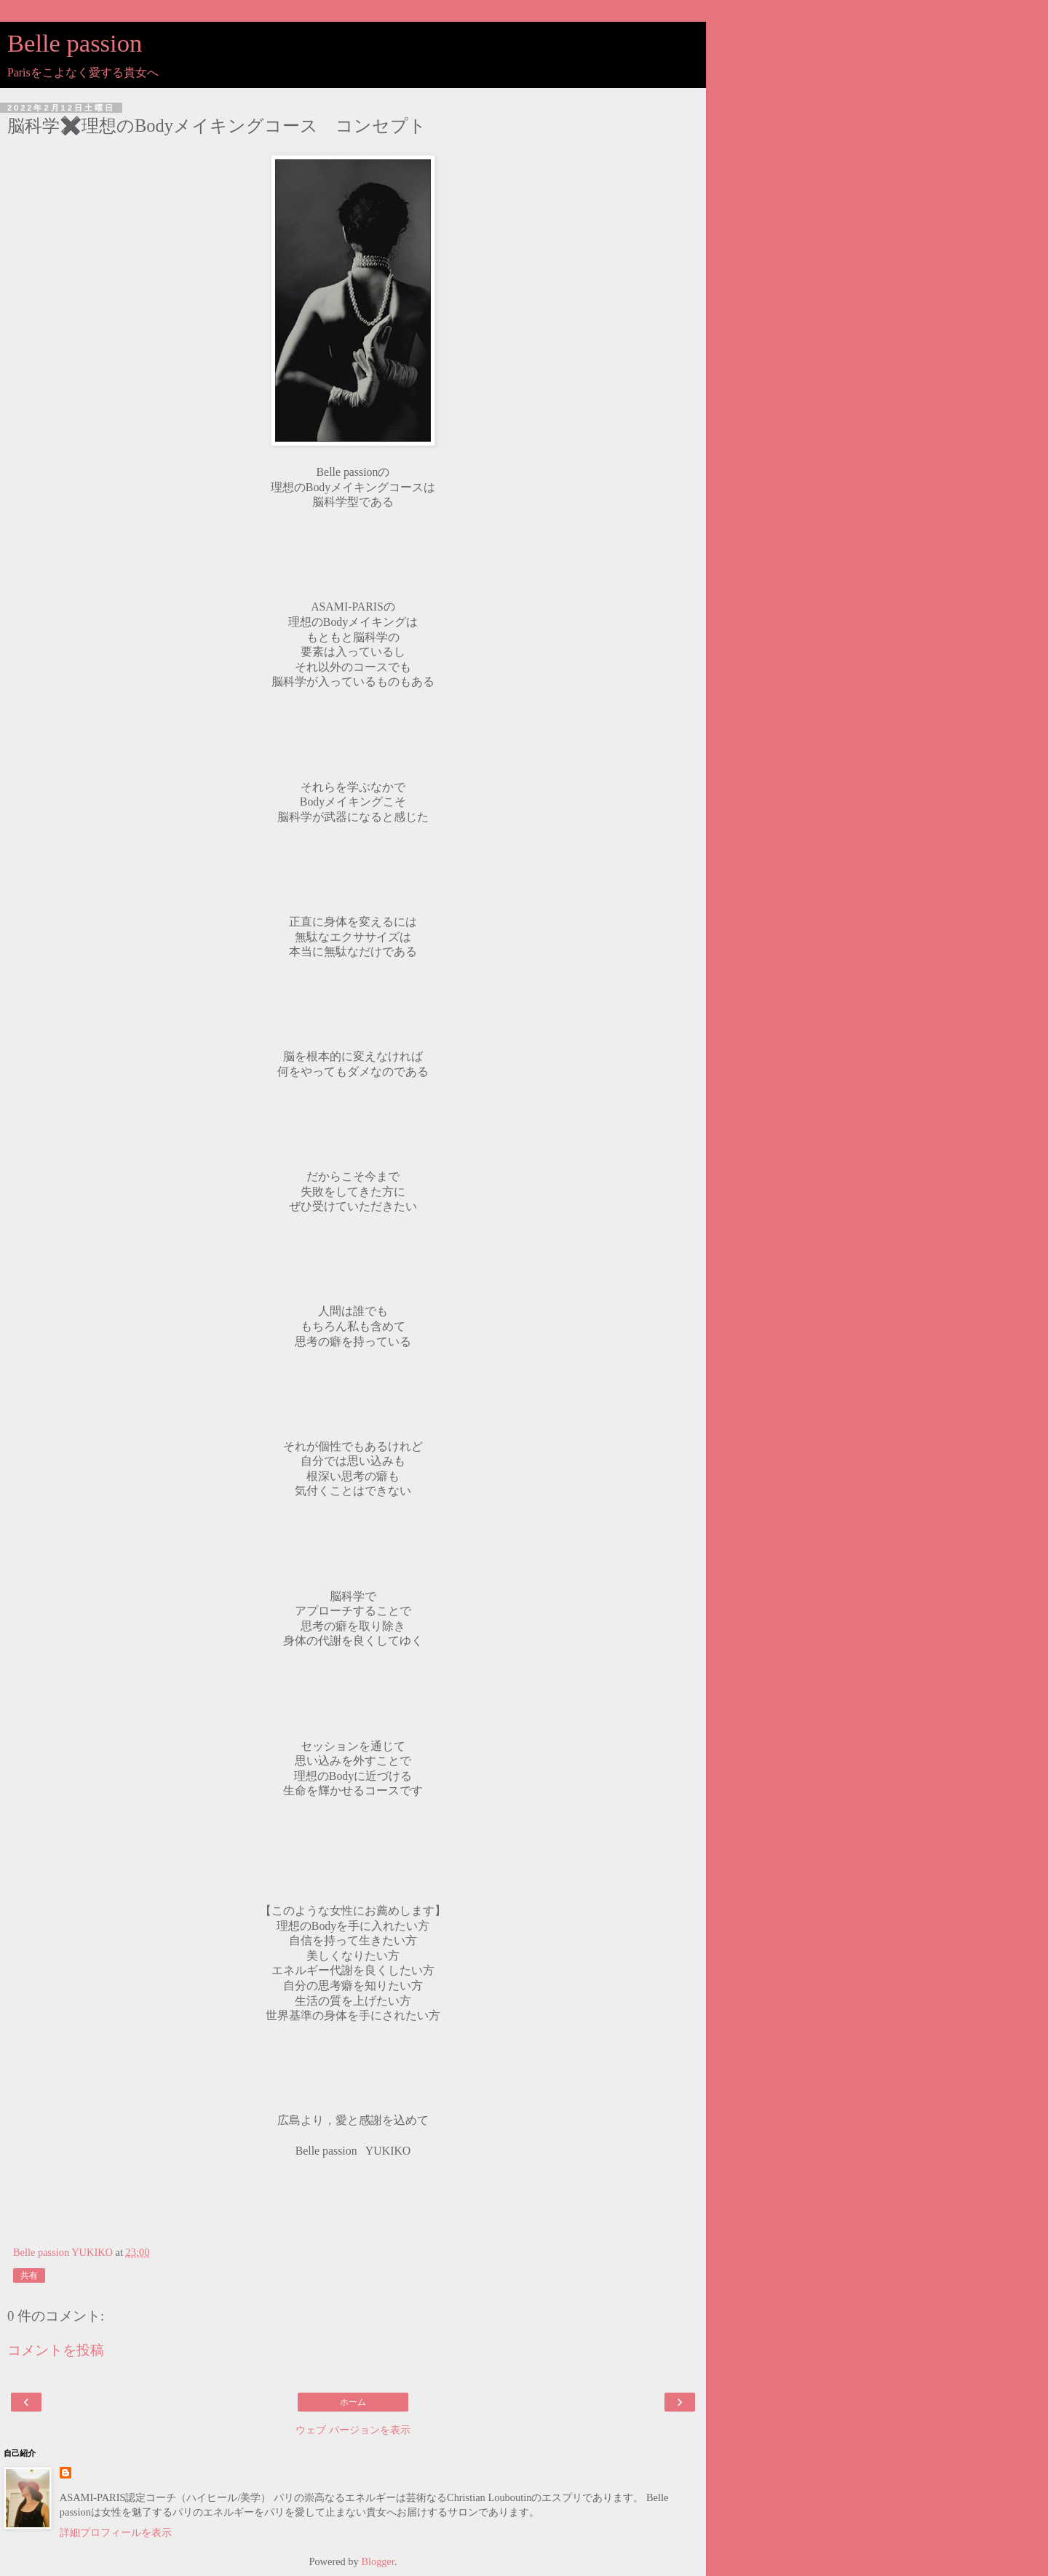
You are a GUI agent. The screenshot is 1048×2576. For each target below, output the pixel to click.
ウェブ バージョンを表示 (352, 2430)
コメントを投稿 (55, 2350)
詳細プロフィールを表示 (116, 2532)
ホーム (353, 2402)
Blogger (377, 2561)
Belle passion (74, 43)
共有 (29, 2275)
